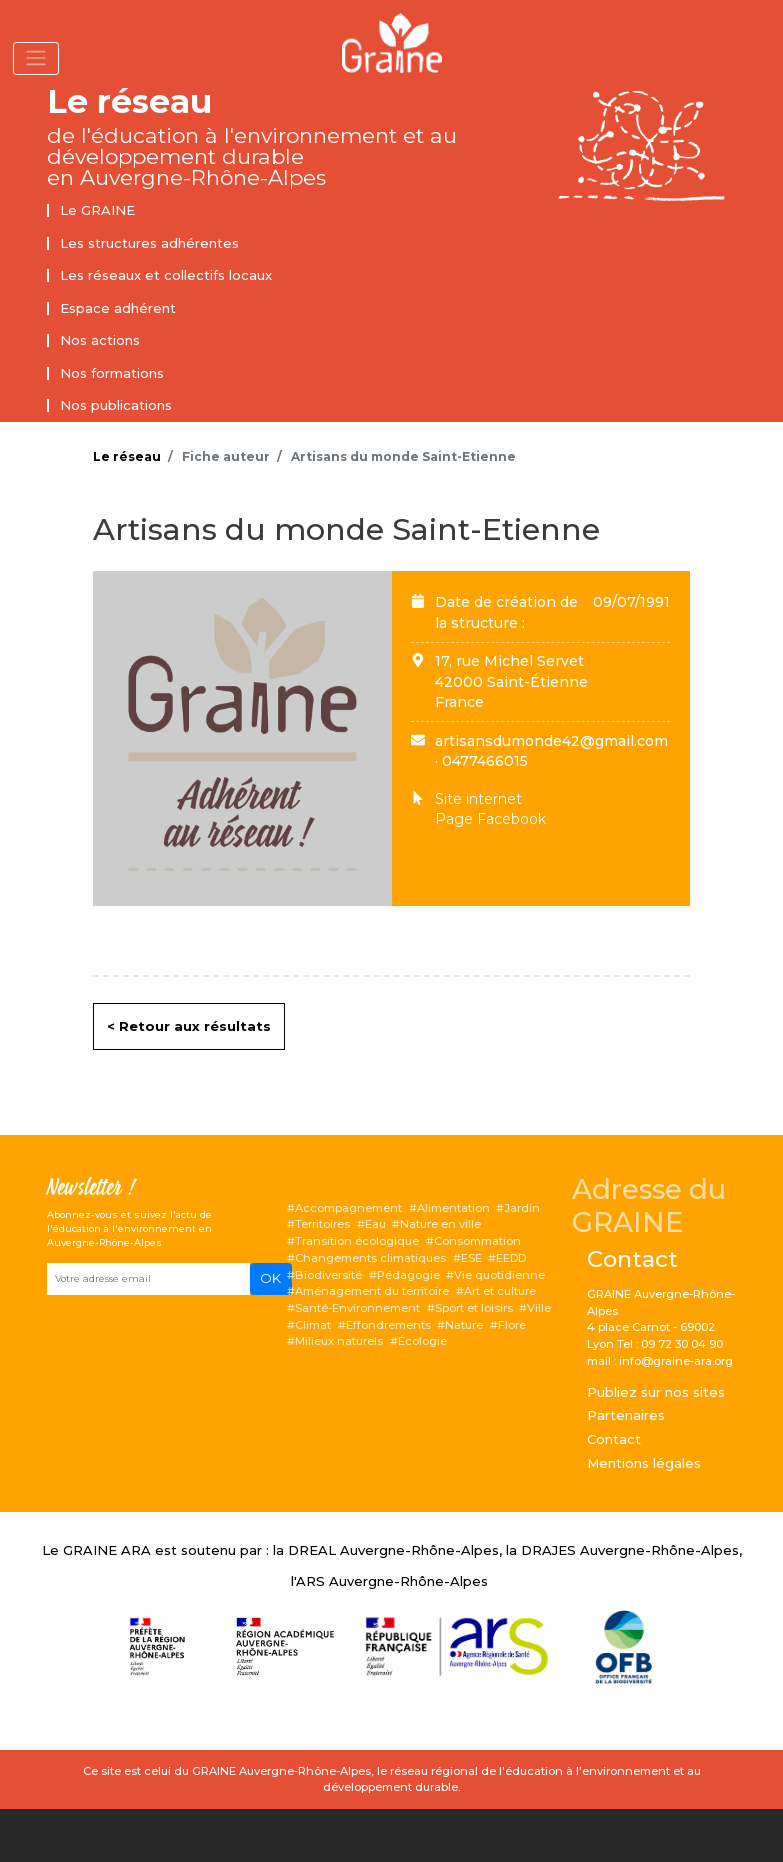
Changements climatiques (370, 1258)
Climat (313, 1325)
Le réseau (129, 101)
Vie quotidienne (499, 1275)
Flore (512, 1325)
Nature (464, 1325)
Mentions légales (644, 1463)
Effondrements (388, 1325)
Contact (614, 1439)
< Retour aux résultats (189, 1026)
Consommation (477, 1241)
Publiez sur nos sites (656, 1392)
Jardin (522, 1208)
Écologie (422, 1341)
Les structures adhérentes (149, 243)
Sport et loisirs (474, 1308)
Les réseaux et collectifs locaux (166, 275)
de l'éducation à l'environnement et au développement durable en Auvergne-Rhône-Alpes (252, 156)
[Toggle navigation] (36, 58)
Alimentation (453, 1208)
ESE (471, 1258)
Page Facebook (490, 819)
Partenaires (626, 1415)
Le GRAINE (97, 210)
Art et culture (500, 1291)
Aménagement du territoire (372, 1291)
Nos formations (112, 373)
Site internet (478, 799)
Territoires (322, 1224)
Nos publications (116, 405)
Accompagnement (348, 1208)
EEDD (511, 1258)
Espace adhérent (118, 308)
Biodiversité (328, 1275)
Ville (539, 1308)
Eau (375, 1224)
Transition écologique (357, 1241)
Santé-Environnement (357, 1308)
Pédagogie (408, 1275)
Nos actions (100, 340)
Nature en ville (440, 1224)
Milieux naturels (339, 1341)
